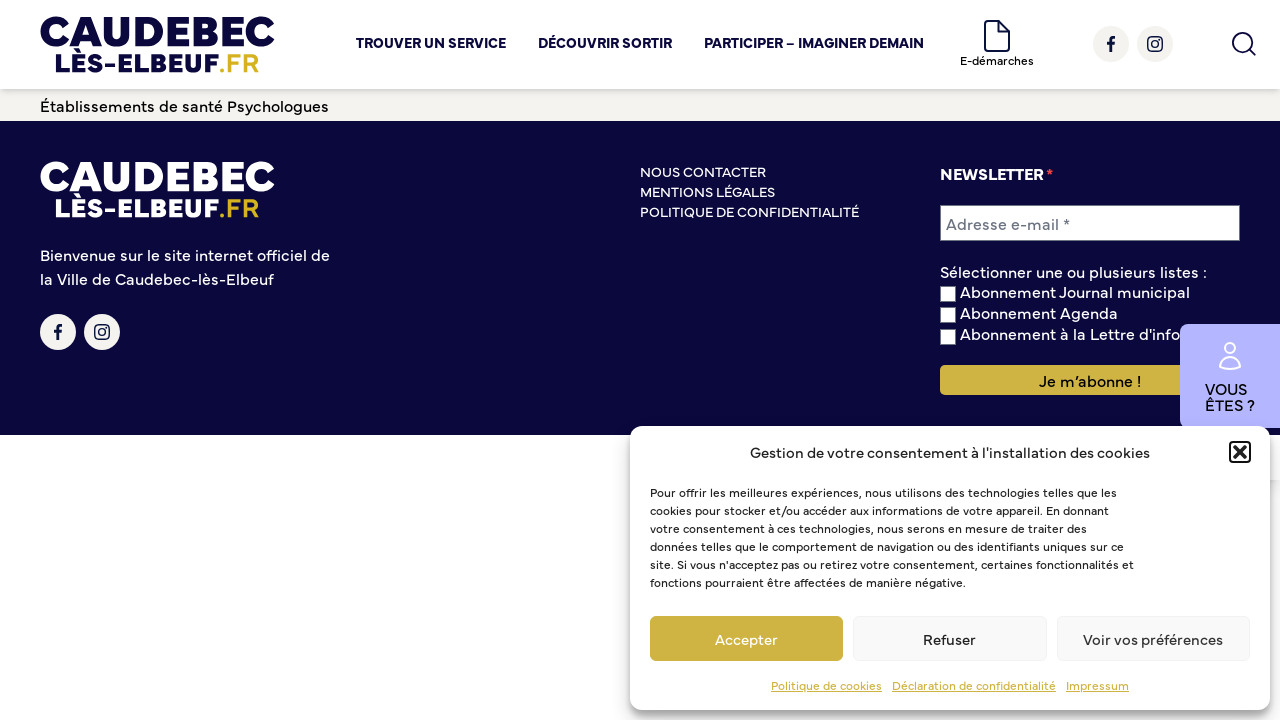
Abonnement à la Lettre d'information (1089, 333)
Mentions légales (707, 191)
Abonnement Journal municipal (1065, 291)
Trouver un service (431, 42)
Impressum (1097, 685)
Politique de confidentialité (749, 211)
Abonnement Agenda (1029, 312)
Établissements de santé (131, 105)
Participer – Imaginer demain (814, 42)
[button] (1240, 452)
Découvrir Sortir (605, 42)
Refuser (949, 638)
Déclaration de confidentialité (974, 685)
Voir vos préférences (1153, 638)
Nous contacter (703, 171)
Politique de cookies (826, 685)
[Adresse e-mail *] (1090, 223)
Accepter (746, 638)
